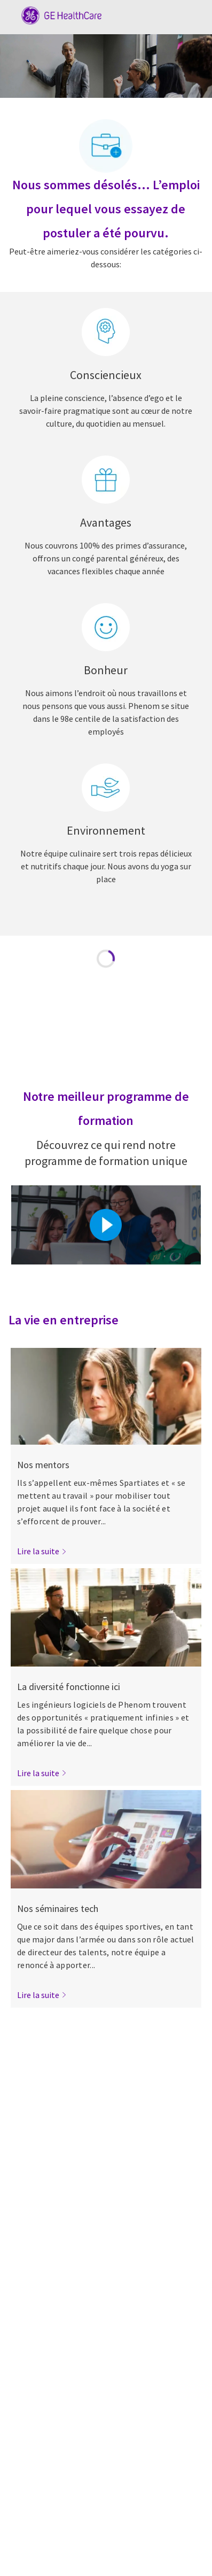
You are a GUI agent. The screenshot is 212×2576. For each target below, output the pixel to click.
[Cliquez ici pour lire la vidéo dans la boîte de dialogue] (106, 1224)
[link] (42, 1551)
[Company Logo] (56, 14)
